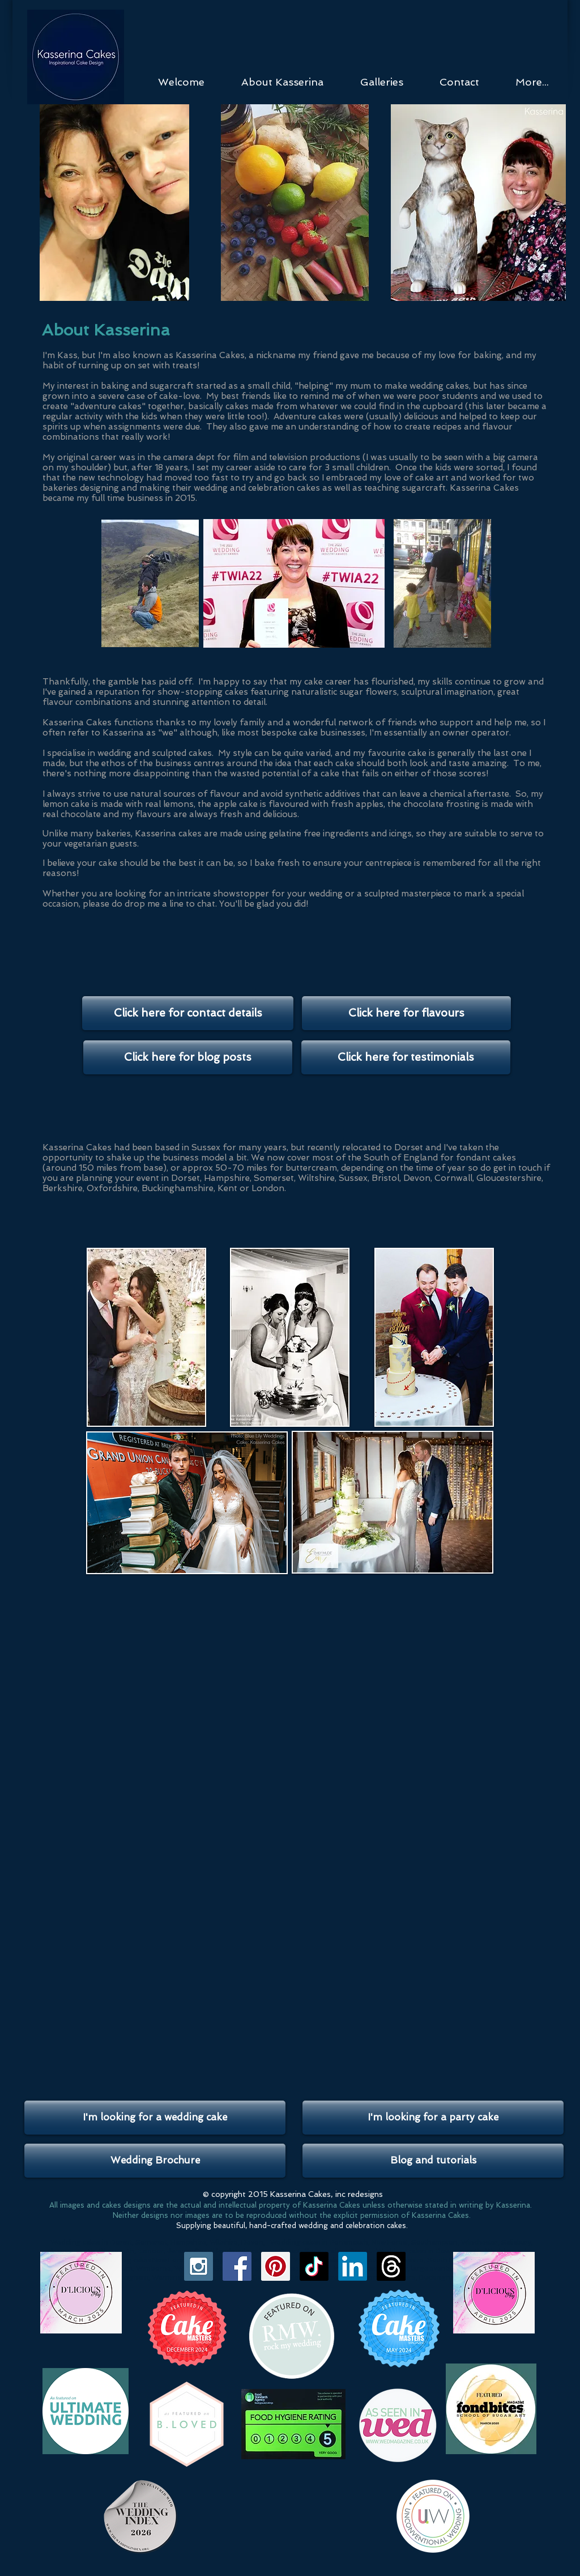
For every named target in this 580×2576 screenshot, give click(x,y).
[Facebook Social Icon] (237, 2266)
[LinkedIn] (352, 2266)
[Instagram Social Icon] (198, 2266)
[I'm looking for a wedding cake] (154, 2118)
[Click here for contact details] (187, 1013)
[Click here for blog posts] (187, 1057)
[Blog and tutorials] (433, 2161)
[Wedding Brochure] (154, 2161)
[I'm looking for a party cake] (433, 2118)
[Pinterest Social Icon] (275, 2266)
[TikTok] (314, 2266)
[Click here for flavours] (406, 1013)
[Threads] (391, 2266)
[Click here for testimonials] (405, 1057)
